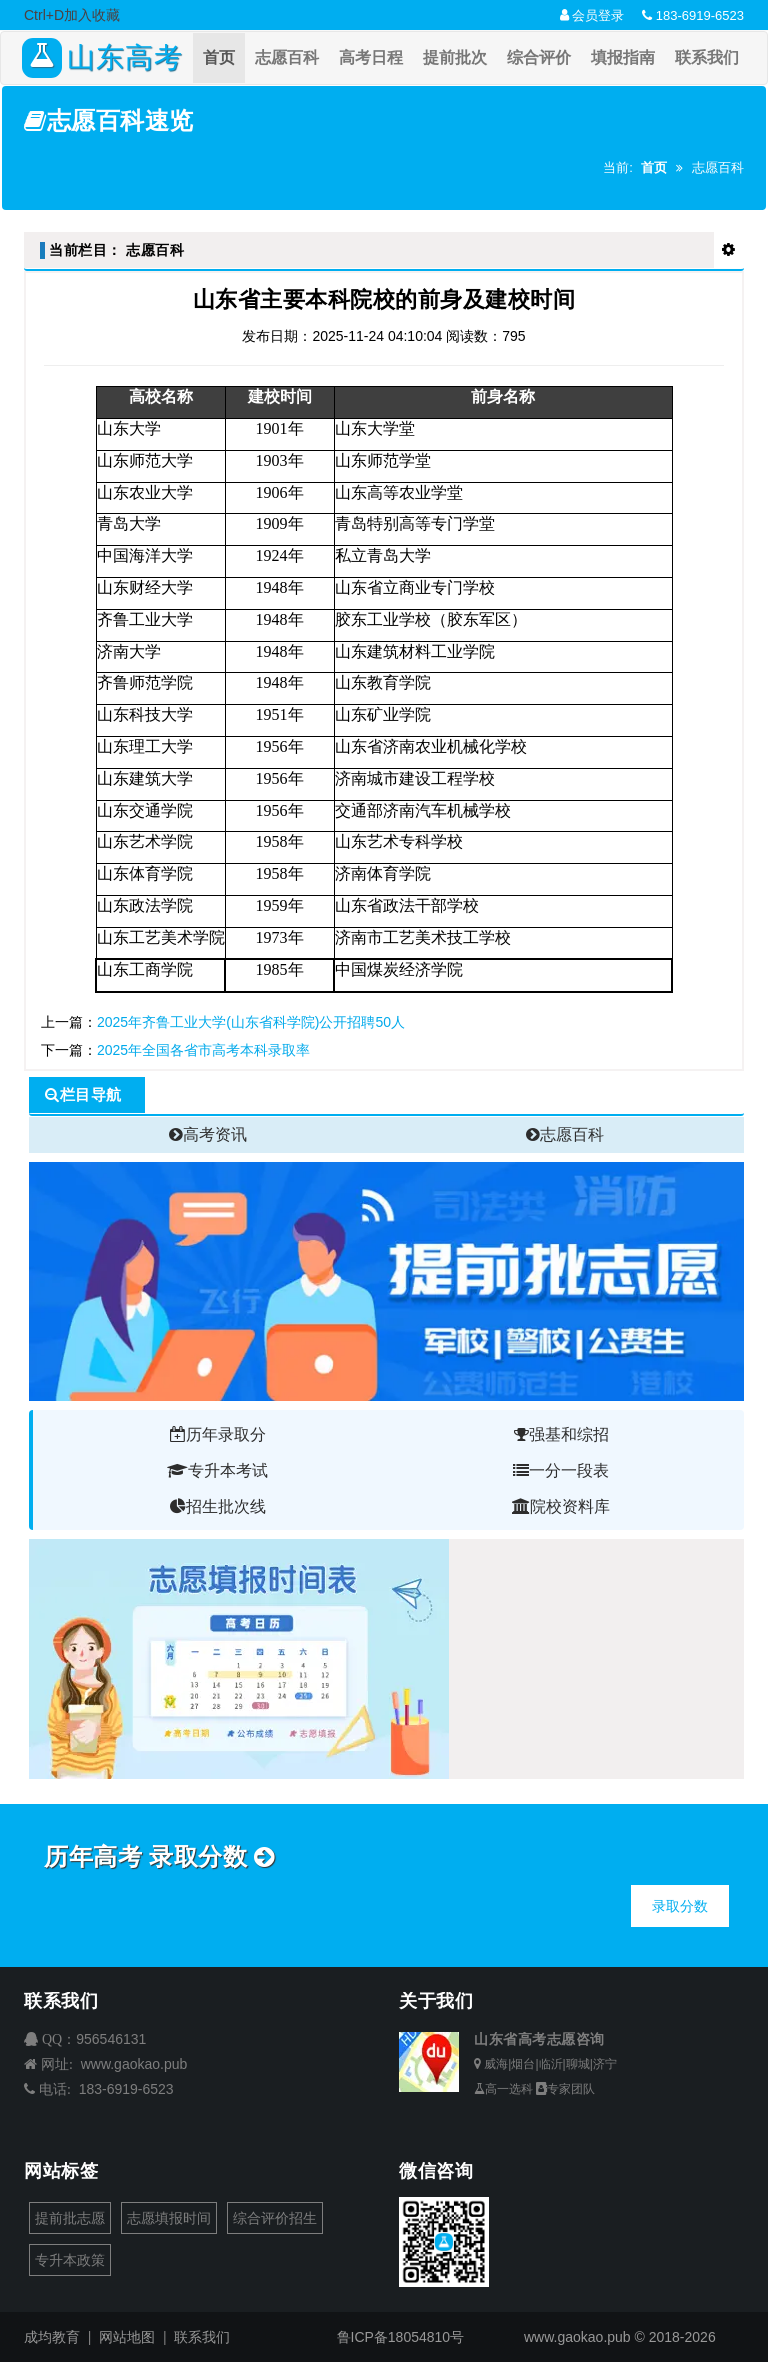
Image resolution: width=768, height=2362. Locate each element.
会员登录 (592, 15)
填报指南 (623, 57)
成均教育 (52, 2337)
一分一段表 (561, 1470)
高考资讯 (208, 1134)
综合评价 (539, 57)
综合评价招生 (275, 2218)
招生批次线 (218, 1506)
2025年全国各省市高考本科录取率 (203, 1050)
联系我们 (707, 57)
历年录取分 (218, 1434)
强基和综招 (561, 1434)
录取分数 (680, 1906)
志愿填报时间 (169, 2218)
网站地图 (127, 2337)
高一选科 (503, 2089)
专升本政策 (70, 2260)
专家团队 (565, 2089)
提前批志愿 (70, 2218)
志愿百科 (287, 57)
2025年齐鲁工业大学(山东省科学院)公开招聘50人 (251, 1022)
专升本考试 (217, 1470)
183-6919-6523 (693, 15)
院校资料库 (561, 1506)
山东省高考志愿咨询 (539, 2039)
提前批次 (455, 57)
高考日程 (371, 57)
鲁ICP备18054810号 (401, 2337)
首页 (219, 57)
